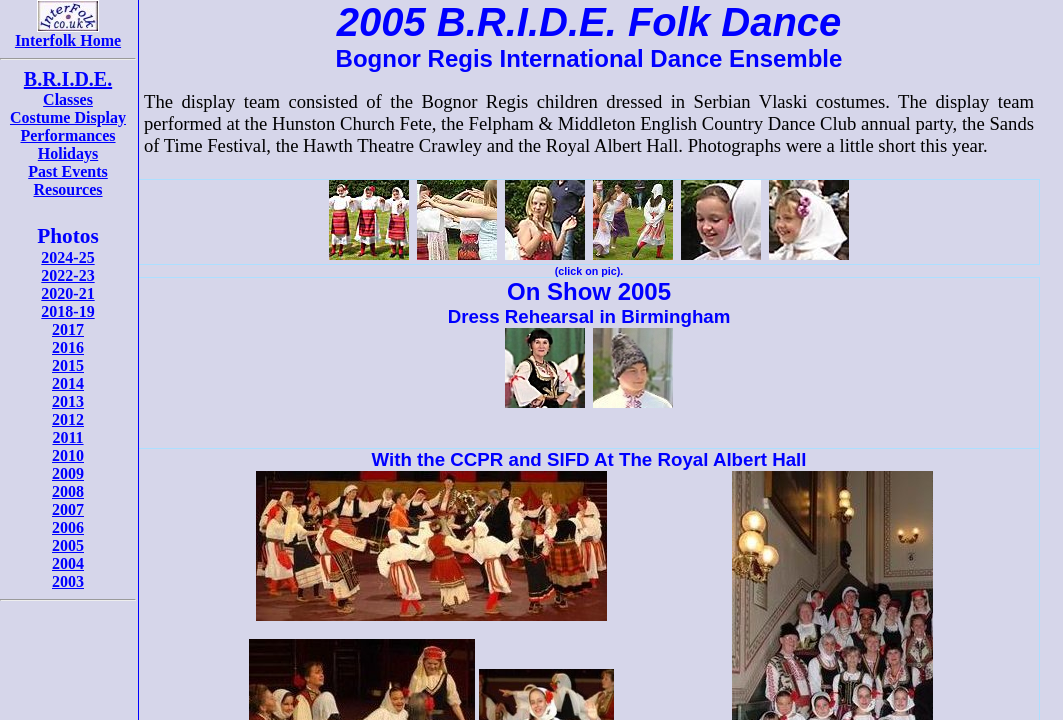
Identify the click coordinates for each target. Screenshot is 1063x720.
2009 (68, 473)
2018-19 (67, 311)
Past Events (68, 171)
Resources (67, 189)
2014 (68, 383)
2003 (68, 581)
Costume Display (68, 117)
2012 (68, 419)
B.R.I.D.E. (68, 79)
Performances (67, 135)
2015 (68, 365)
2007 (68, 509)
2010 (68, 455)
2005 (68, 545)
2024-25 (67, 257)
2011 (67, 437)
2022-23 (67, 275)
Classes (68, 99)
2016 (68, 347)
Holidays (68, 153)
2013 (68, 401)
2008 (68, 491)
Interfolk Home (68, 33)
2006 (68, 527)
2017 (68, 329)
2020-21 (67, 293)
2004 (68, 563)
